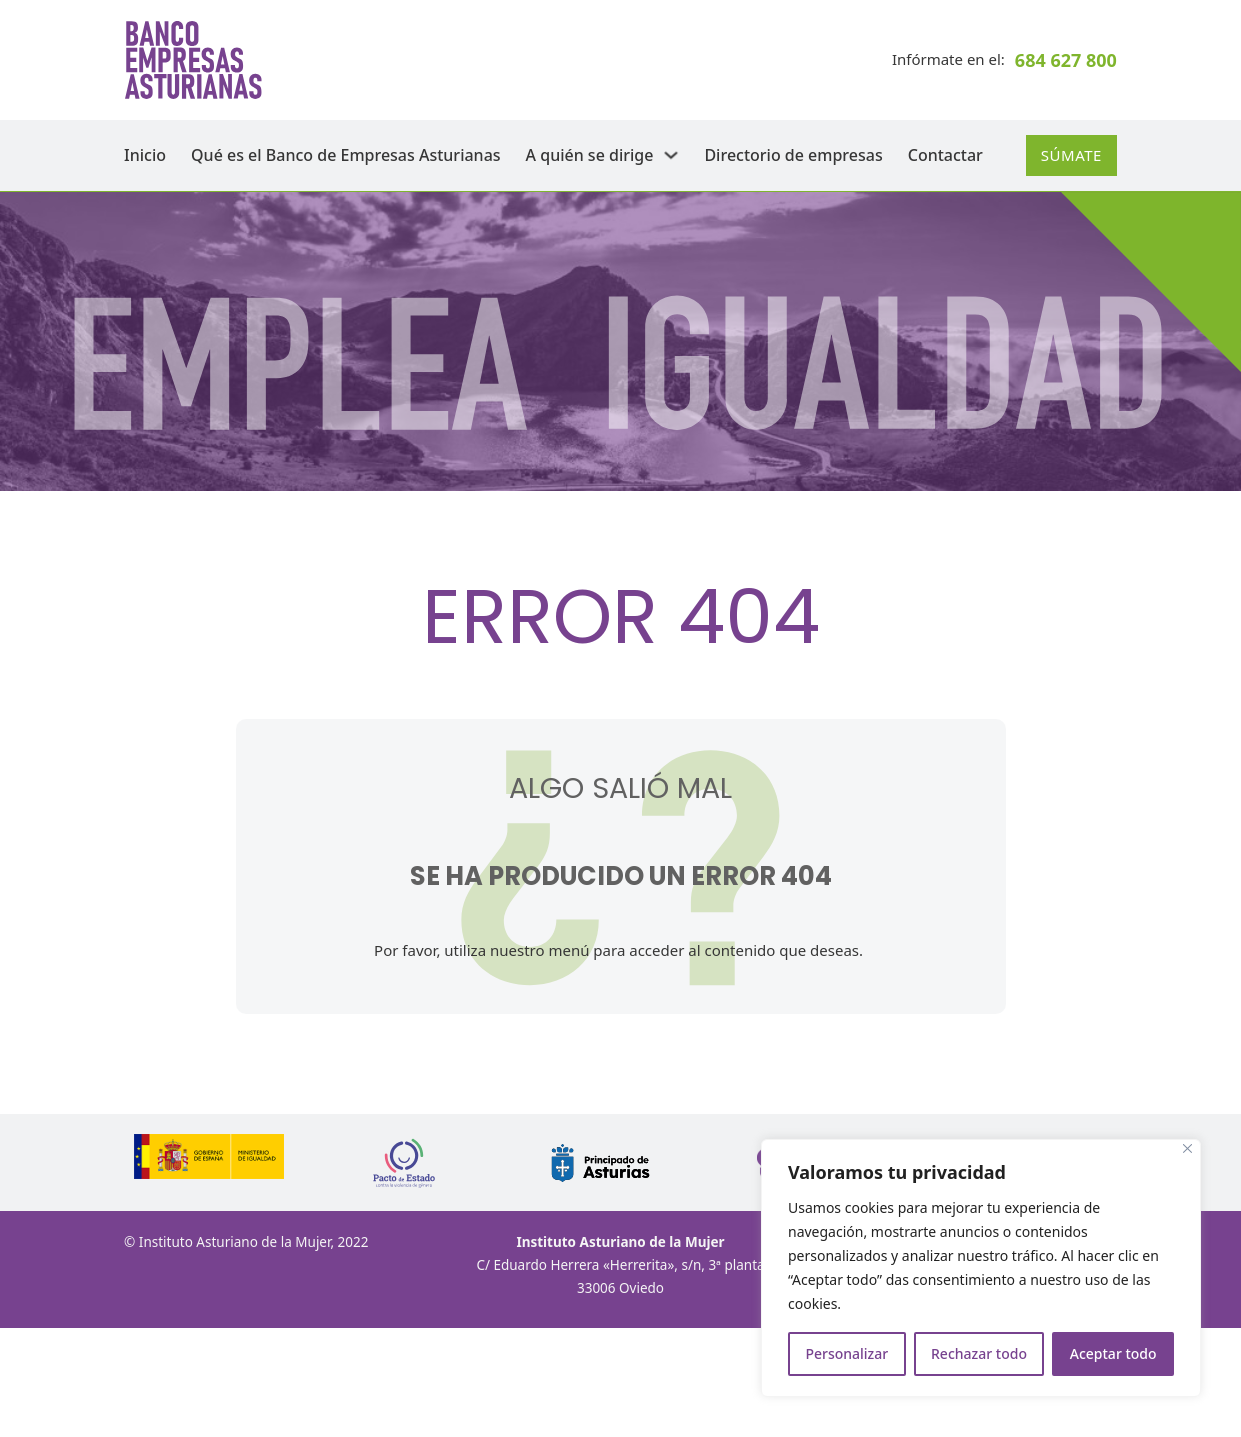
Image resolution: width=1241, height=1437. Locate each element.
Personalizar (846, 1353)
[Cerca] (1187, 1148)
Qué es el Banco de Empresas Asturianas (346, 155)
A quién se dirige (590, 155)
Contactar (945, 155)
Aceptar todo (1113, 1353)
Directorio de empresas (793, 155)
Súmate (1071, 155)
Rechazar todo (979, 1353)
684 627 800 (1066, 60)
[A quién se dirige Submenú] (671, 155)
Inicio (145, 155)
